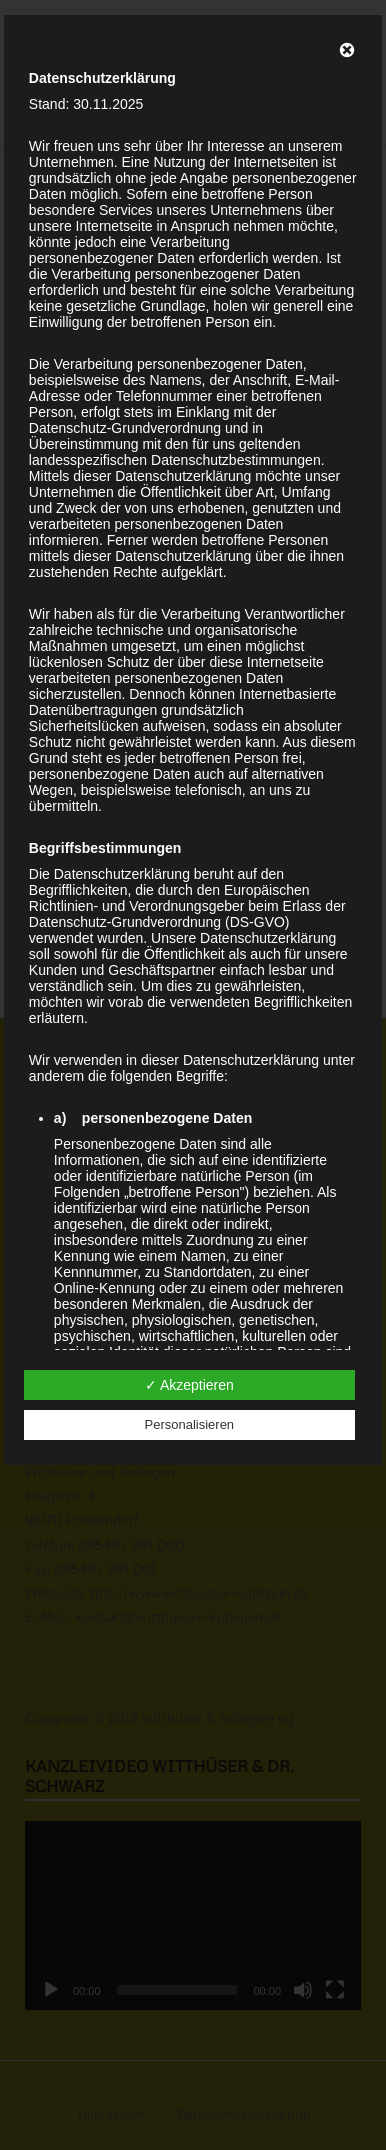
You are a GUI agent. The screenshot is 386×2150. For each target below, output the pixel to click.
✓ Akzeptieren (189, 1385)
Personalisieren (190, 1424)
